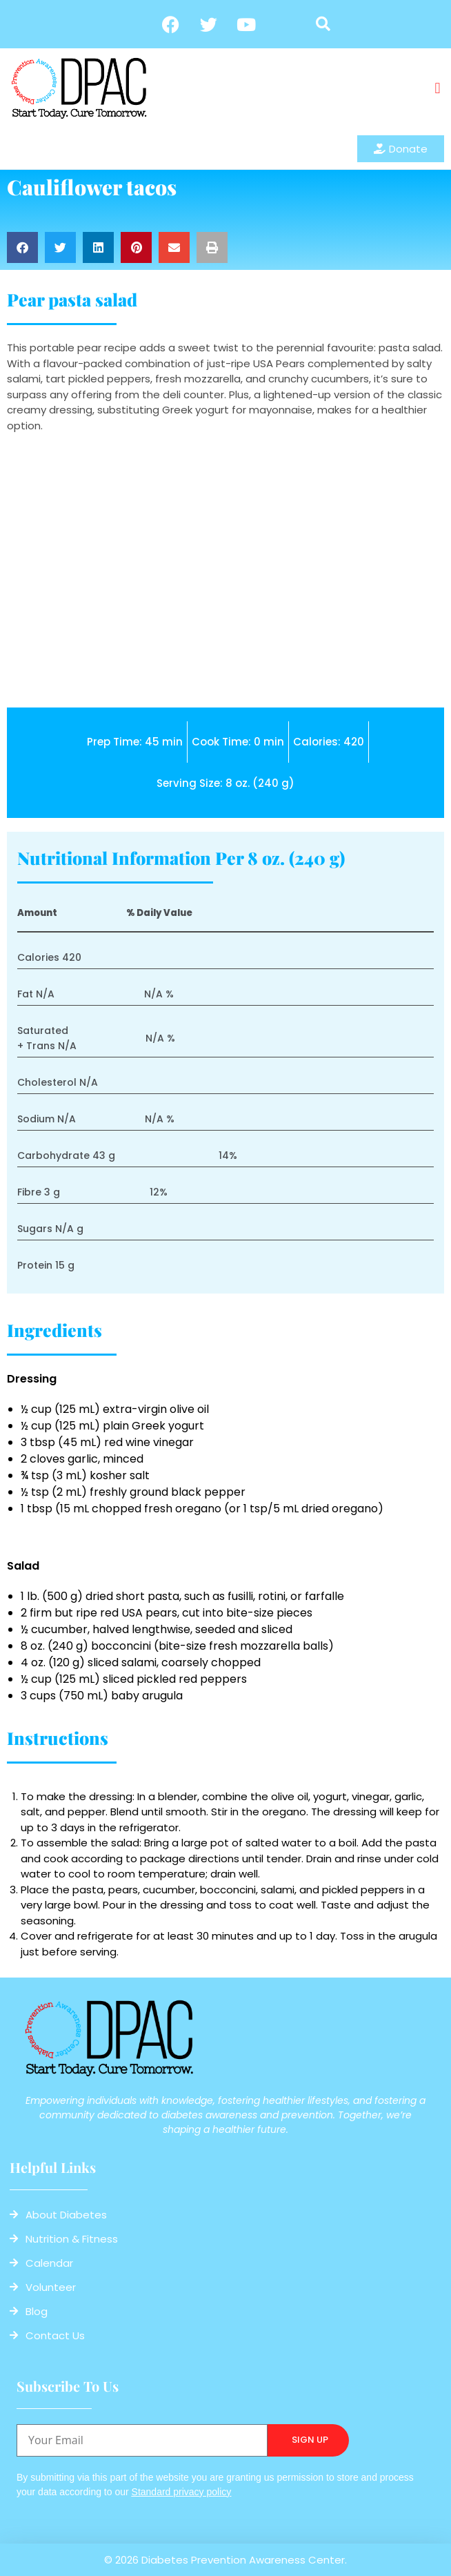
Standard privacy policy (182, 2491)
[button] (323, 24)
